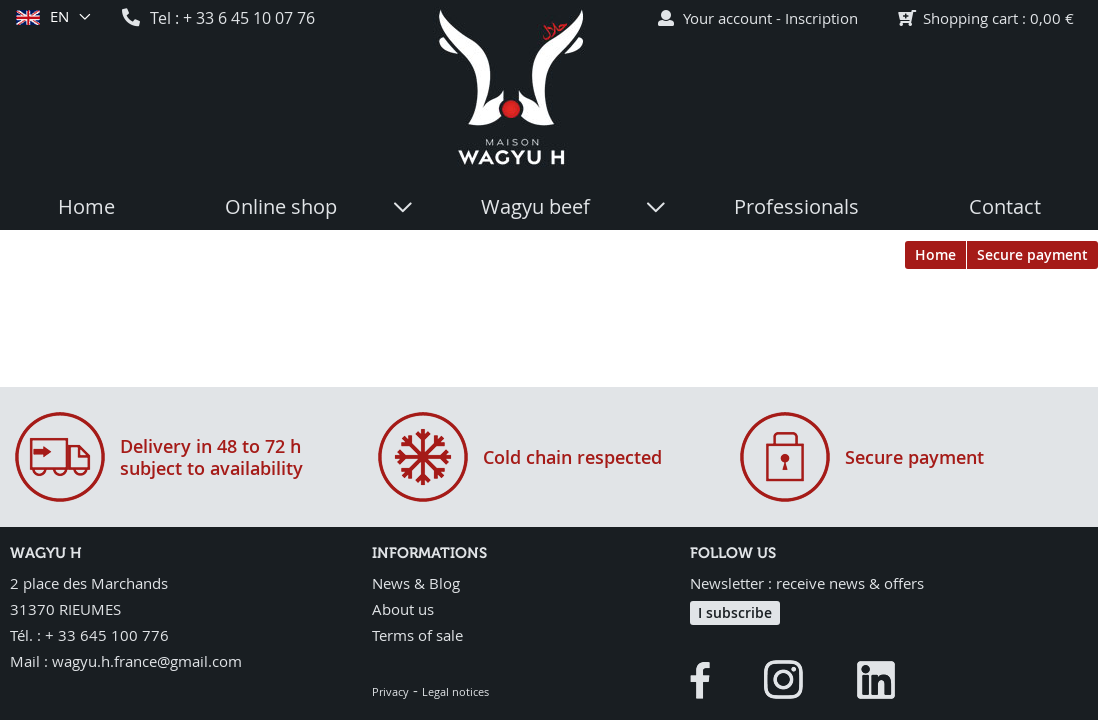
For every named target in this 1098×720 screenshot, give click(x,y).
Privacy (390, 691)
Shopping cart (970, 18)
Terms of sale (417, 635)
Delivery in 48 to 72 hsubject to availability (211, 457)
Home (935, 254)
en (58, 17)
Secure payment (1032, 254)
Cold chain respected (572, 457)
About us (403, 609)
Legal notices (455, 691)
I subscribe (735, 612)
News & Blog (416, 583)
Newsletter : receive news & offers (807, 583)
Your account (727, 18)
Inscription (821, 18)
